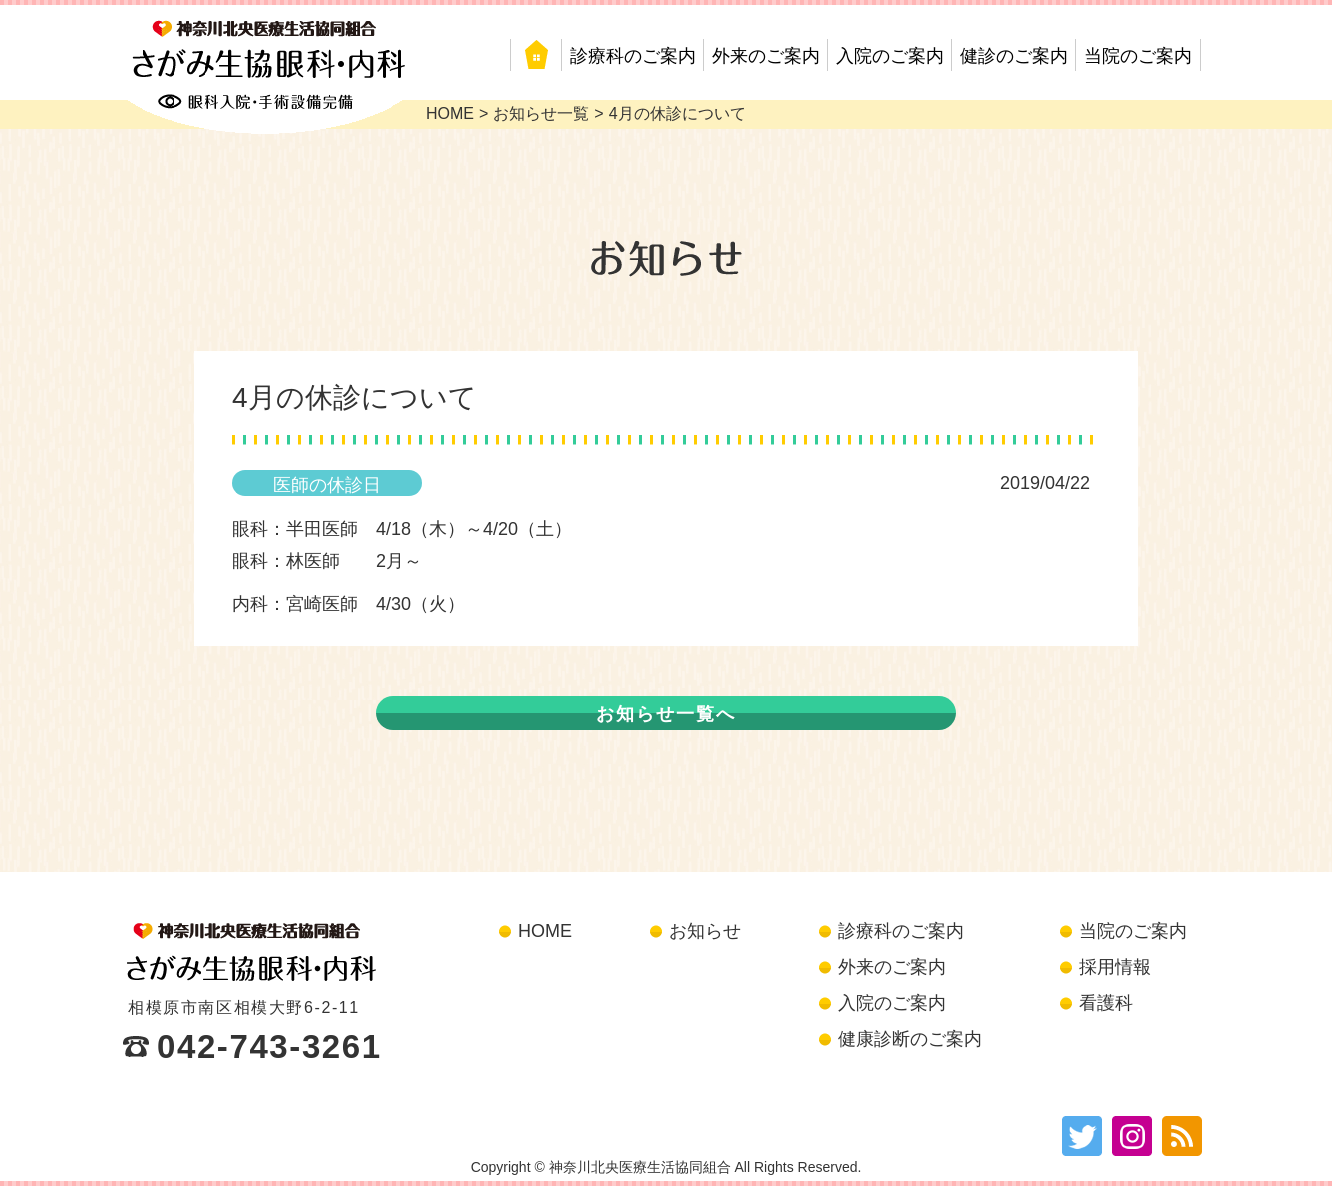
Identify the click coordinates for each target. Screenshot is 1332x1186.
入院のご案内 (890, 56)
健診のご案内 (1014, 56)
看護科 (1106, 1003)
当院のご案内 (1138, 56)
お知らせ (705, 931)
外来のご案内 (766, 56)
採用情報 (1115, 967)
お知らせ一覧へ (666, 714)
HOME (450, 113)
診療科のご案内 (633, 56)
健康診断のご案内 (910, 1039)
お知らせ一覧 (541, 113)
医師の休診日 (327, 485)
